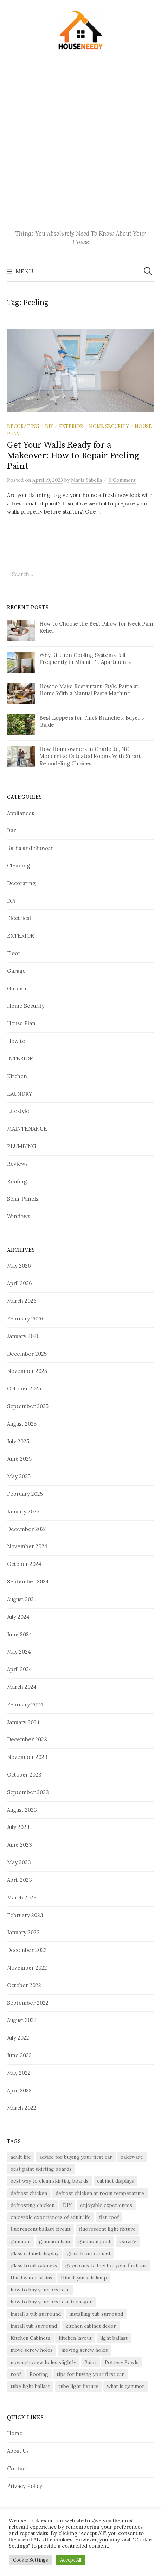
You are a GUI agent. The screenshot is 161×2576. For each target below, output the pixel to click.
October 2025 (24, 1388)
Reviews (17, 1164)
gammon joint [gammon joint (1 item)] (94, 2241)
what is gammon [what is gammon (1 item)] (126, 2386)
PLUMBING (21, 1146)
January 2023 (23, 1932)
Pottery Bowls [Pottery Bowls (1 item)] (122, 2362)
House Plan (21, 1023)
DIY (49, 426)
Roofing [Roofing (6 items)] (39, 2374)
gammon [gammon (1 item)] (21, 2241)
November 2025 (27, 1371)
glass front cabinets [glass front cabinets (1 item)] (34, 2265)
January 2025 (23, 1511)
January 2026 (23, 1336)
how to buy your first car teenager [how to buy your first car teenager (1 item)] (51, 2301)
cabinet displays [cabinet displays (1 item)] (115, 2181)
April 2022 (19, 2090)
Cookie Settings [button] (30, 2560)
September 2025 (28, 1406)
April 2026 (19, 1283)
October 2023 (24, 1774)
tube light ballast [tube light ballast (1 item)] (30, 2386)
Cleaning (18, 865)
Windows (18, 1216)
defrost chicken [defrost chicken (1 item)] (29, 2193)
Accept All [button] (70, 2560)
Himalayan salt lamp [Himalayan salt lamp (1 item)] (84, 2278)
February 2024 (25, 1704)
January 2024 (23, 1722)
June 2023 (19, 1844)
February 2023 (25, 1915)
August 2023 (22, 1809)
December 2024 (27, 1529)
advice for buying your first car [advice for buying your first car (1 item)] (75, 2157)
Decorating (23, 426)
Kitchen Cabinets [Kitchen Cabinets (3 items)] (30, 2338)
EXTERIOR (71, 426)
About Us (18, 2450)
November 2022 (27, 1967)
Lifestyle (18, 1111)
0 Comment (122, 480)
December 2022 (27, 1950)
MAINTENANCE (27, 1128)
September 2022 (28, 2002)
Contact (17, 2468)
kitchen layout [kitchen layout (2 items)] (75, 2338)
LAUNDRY (19, 1093)
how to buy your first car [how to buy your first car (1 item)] (40, 2289)
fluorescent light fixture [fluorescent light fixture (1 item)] (107, 2229)
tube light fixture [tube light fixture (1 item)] (78, 2386)
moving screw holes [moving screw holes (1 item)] (84, 2350)
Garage (16, 970)
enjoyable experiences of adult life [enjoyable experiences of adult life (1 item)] (51, 2217)
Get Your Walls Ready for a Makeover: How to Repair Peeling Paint (73, 456)
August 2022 (22, 2020)
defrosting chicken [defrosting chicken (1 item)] (32, 2205)
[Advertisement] (80, 144)
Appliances (20, 813)
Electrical (19, 918)
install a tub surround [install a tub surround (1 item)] (36, 2314)
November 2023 (27, 1757)
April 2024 (19, 1669)
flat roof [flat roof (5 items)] (109, 2217)
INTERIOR (20, 1058)
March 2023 (22, 1897)
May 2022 (19, 2073)
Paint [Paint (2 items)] (90, 2362)
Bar (11, 830)
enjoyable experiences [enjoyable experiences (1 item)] (106, 2205)
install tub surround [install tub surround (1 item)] (34, 2326)
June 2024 (19, 1634)
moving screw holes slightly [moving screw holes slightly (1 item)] (43, 2362)
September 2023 (28, 1792)
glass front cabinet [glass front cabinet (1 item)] (89, 2253)
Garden (16, 988)
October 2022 (24, 1985)
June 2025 (19, 1458)
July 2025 (18, 1441)
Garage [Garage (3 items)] (127, 2241)
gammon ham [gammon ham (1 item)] (54, 2241)
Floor (13, 953)
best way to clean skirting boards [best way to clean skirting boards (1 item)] (50, 2181)
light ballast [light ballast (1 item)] (114, 2338)
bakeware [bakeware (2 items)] (132, 2157)
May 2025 (19, 1476)
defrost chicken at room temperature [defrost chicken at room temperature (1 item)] (100, 2193)
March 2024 (22, 1687)
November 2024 (27, 1546)
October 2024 (24, 1564)
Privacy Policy (24, 2486)
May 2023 (19, 1862)
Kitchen (17, 1076)
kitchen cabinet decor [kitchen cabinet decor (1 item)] (90, 2326)
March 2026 (22, 1301)
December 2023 (27, 1739)
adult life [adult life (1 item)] (21, 2157)
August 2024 (22, 1599)
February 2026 (25, 1318)
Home (14, 2433)
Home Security (109, 426)
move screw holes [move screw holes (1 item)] (32, 2350)
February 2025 (25, 1494)
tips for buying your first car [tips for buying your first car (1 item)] (90, 2374)
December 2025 (27, 1353)
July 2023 (18, 1827)
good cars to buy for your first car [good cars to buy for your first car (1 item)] (106, 2265)
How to (16, 1041)
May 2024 (19, 1651)
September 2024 (28, 1581)
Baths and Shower (30, 848)
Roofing (17, 1181)
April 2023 (19, 1880)
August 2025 (22, 1423)
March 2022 (21, 2107)
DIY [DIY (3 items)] (67, 2205)
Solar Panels (22, 1198)
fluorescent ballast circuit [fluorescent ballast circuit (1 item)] (41, 2229)
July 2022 (18, 2037)
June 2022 (19, 2055)
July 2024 (18, 1616)
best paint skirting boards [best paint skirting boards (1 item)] (41, 2169)
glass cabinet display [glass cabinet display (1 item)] (34, 2253)
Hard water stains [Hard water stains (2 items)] (31, 2278)
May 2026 (19, 1265)
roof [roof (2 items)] (16, 2374)
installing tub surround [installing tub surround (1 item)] (96, 2314)
